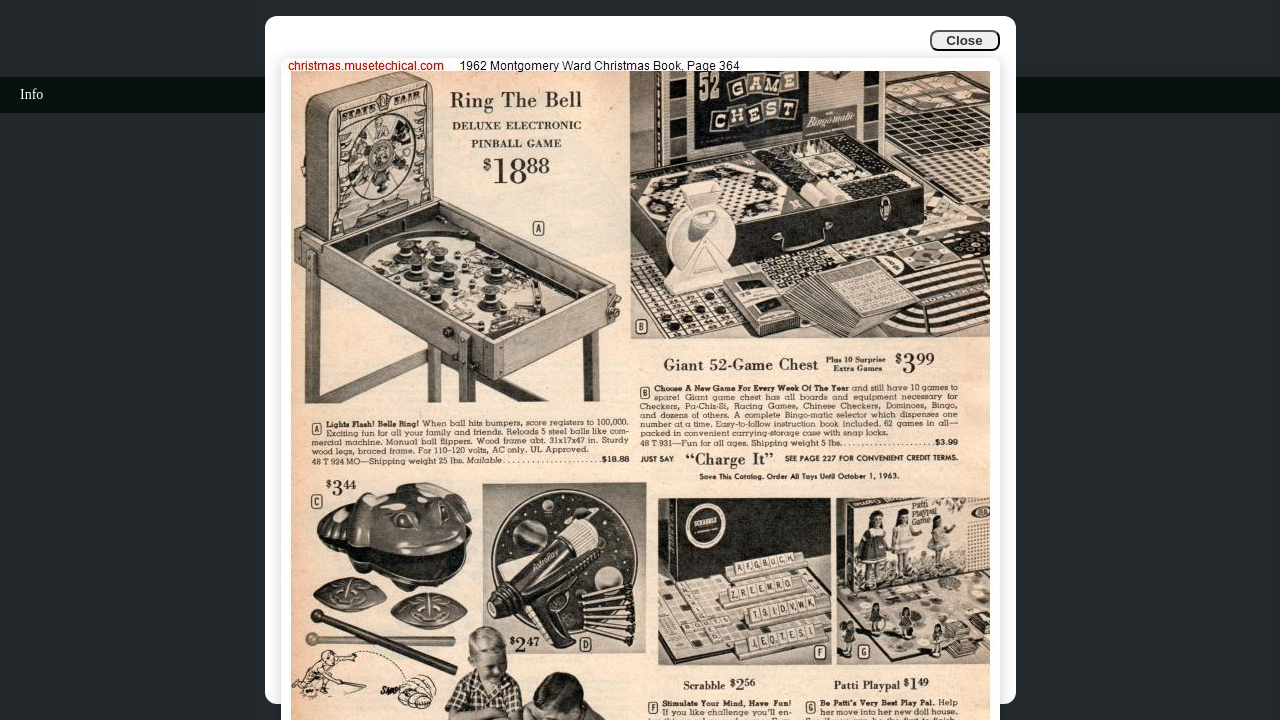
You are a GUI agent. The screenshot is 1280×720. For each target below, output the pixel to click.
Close (964, 40)
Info (31, 94)
